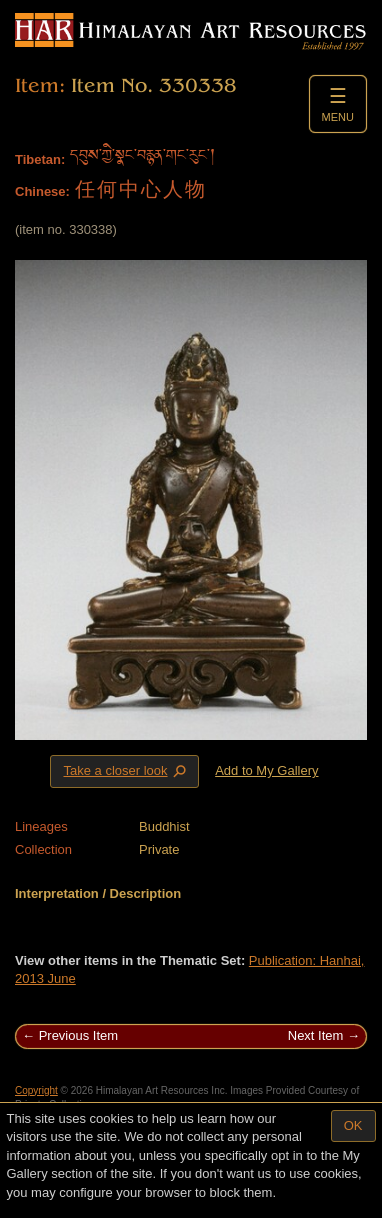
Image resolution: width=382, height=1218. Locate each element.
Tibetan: (40, 159)
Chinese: (42, 191)
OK (353, 1125)
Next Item (316, 1035)
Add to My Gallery (266, 770)
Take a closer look (126, 771)
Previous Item (78, 1035)
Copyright (36, 1090)
